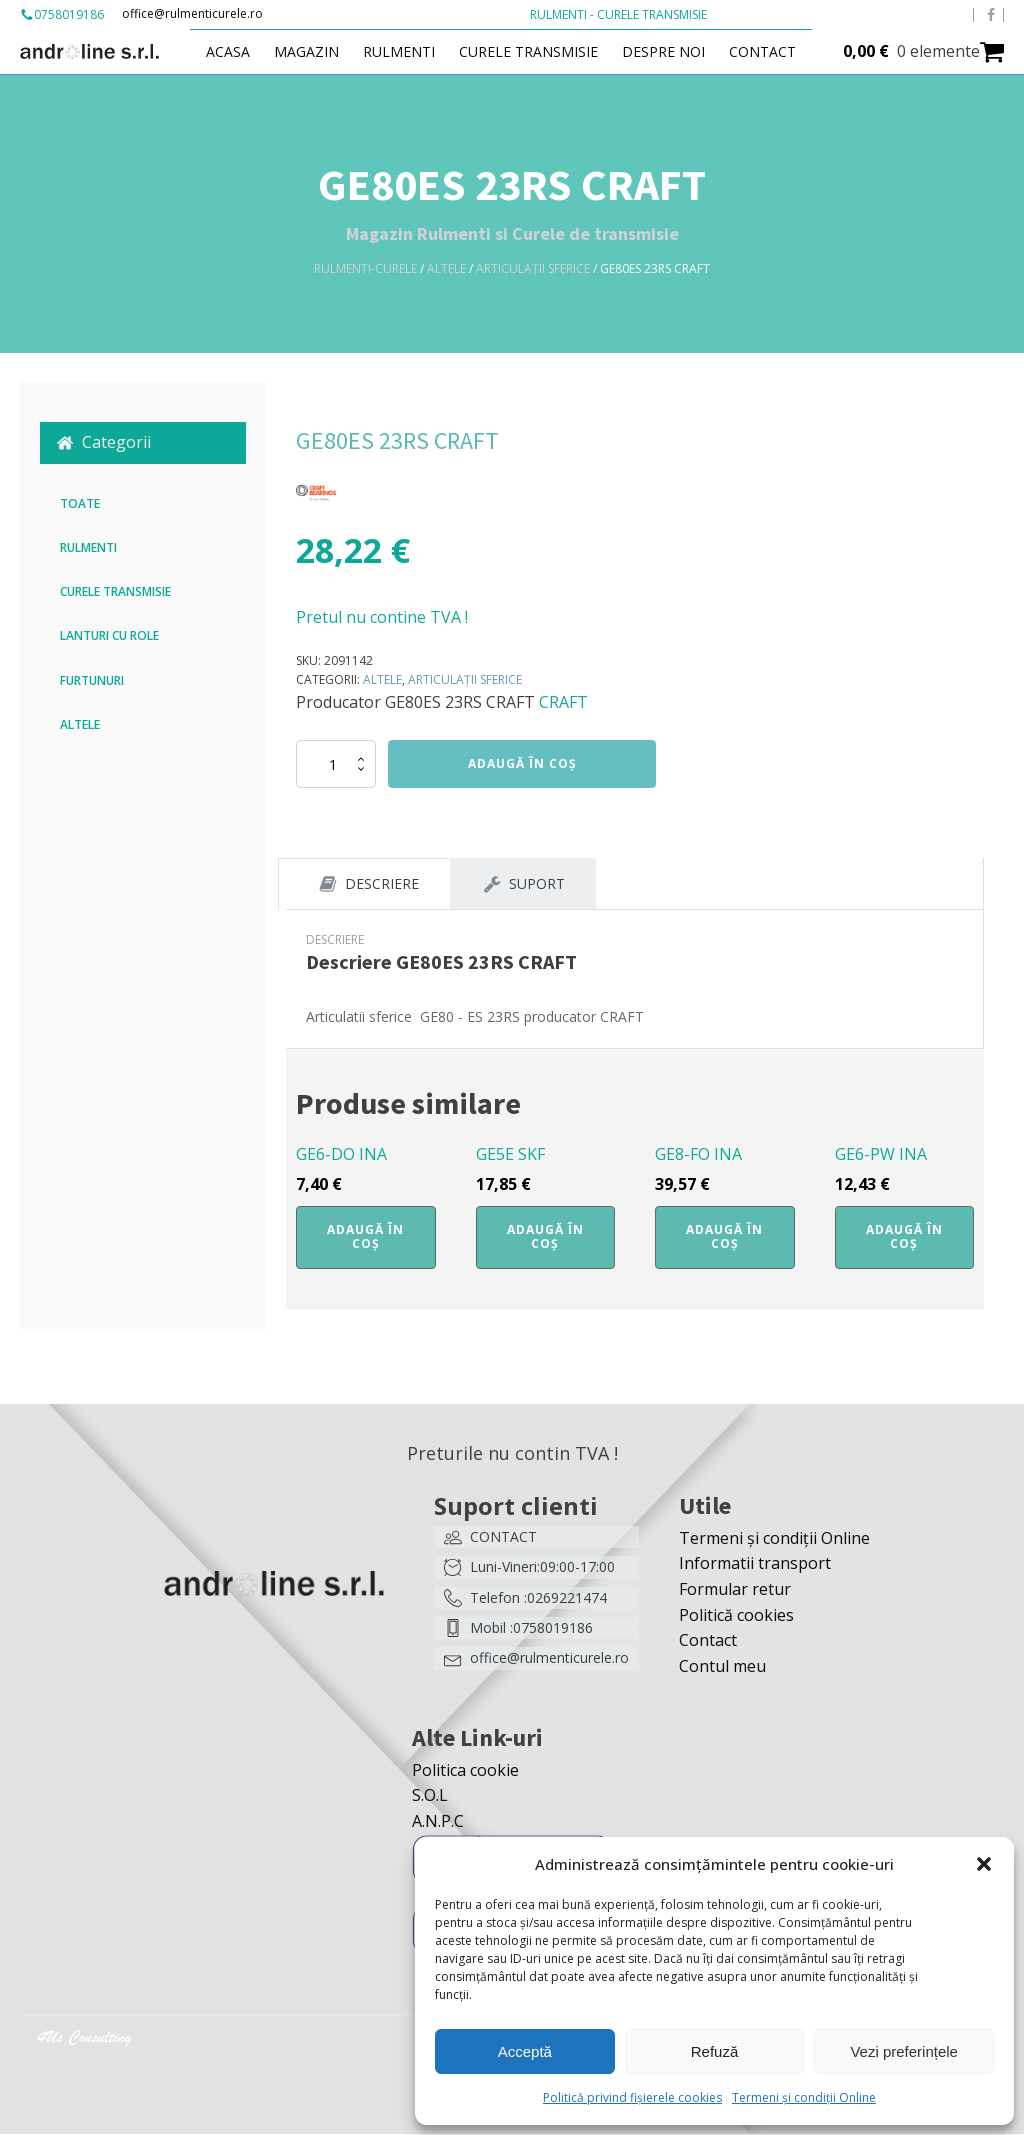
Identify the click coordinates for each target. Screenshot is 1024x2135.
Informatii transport (755, 1564)
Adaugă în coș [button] (365, 1237)
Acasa (234, 51)
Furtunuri (92, 680)
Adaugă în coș (522, 763)
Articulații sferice (533, 268)
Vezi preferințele (904, 2051)
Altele (446, 268)
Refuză (715, 2051)
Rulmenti (405, 51)
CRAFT (563, 702)
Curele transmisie (534, 51)
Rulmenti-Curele (365, 268)
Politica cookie (465, 1771)
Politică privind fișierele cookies (632, 2097)
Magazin (312, 51)
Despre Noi (669, 51)
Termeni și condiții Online (804, 2097)
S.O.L (430, 1796)
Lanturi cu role (109, 635)
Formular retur (735, 1590)
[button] (984, 1864)
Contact (768, 51)
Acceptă (525, 2051)
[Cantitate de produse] (336, 764)
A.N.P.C (438, 1822)
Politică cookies (736, 1616)
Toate (80, 503)
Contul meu (722, 1667)
